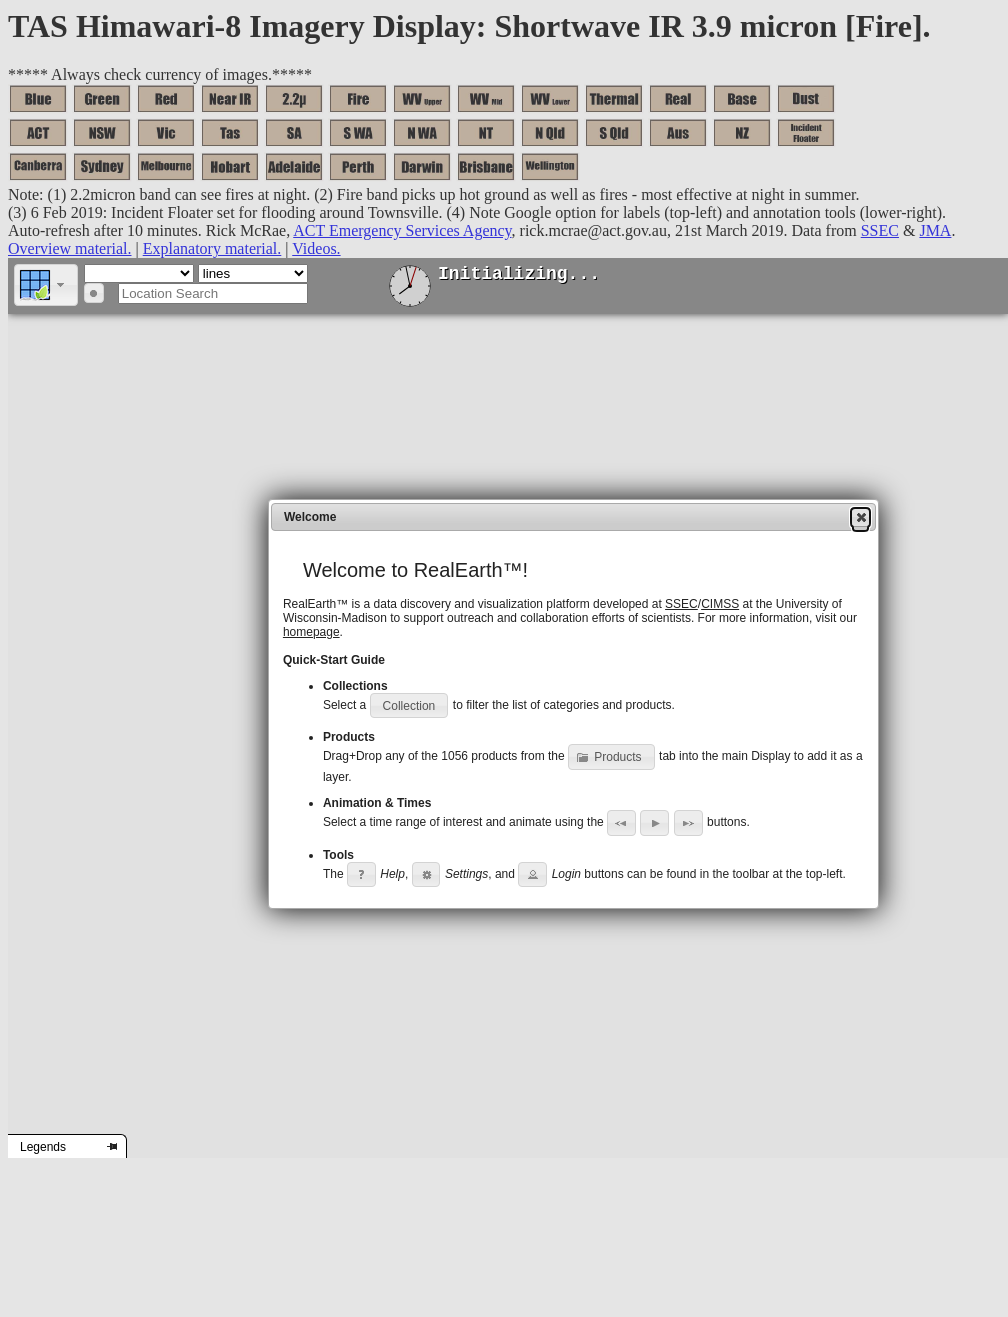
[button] (46, 285)
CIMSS (720, 604)
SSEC (681, 604)
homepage (311, 632)
